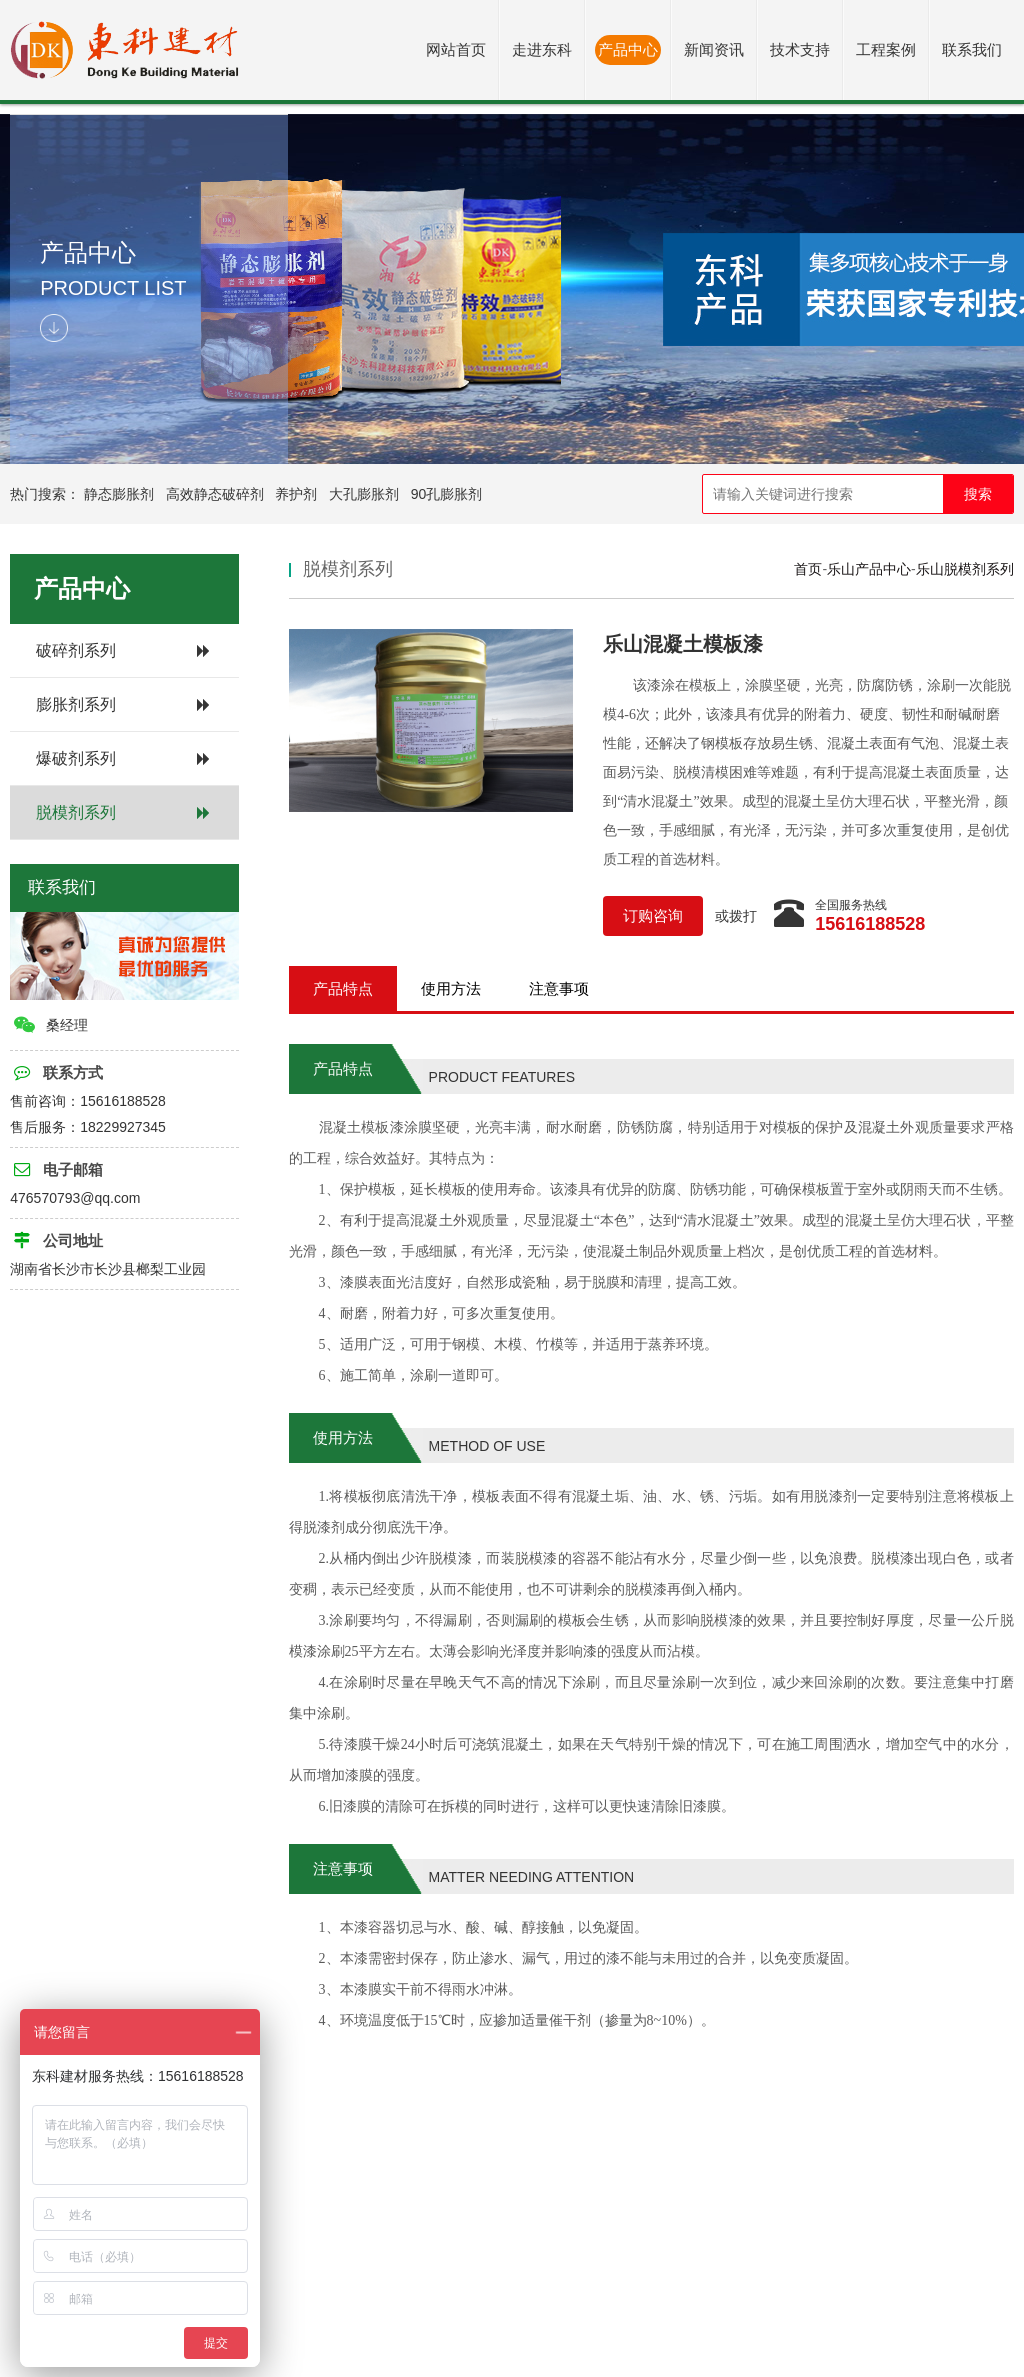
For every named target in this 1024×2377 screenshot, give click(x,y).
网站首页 (456, 49)
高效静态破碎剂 (215, 494)
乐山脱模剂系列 (965, 569)
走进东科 (542, 49)
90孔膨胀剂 (447, 494)
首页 (808, 569)
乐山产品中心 (869, 569)
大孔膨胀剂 (364, 494)
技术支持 (800, 49)
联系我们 (972, 49)
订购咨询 (653, 915)
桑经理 (50, 1025)
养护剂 (296, 494)
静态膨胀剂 (119, 494)
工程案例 (886, 49)
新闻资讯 (714, 49)
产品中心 (628, 49)
